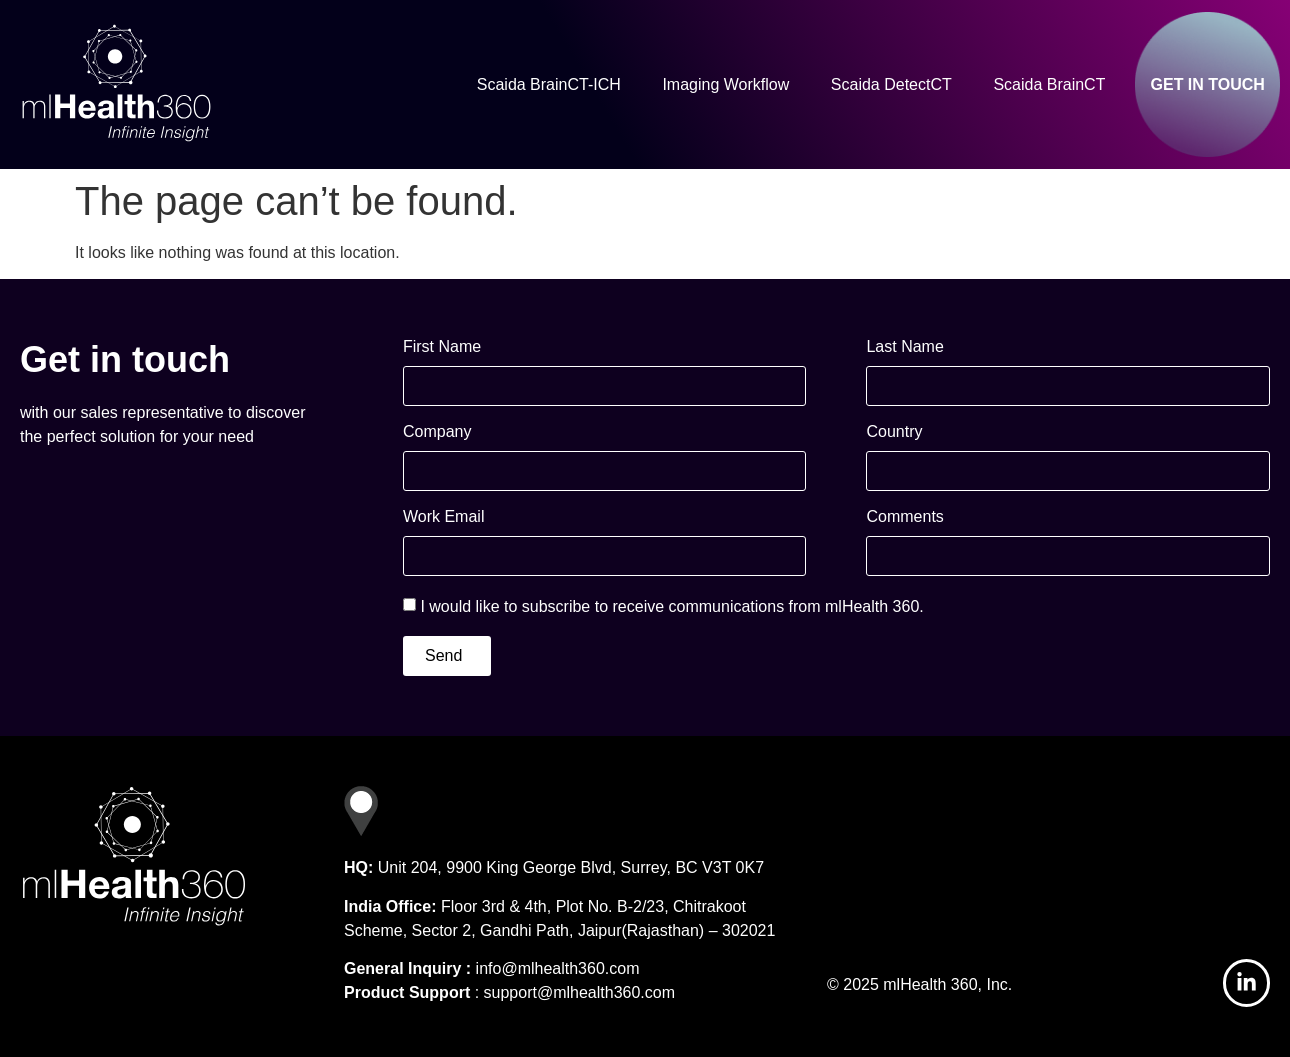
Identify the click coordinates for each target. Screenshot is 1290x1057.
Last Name (904, 347)
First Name (442, 347)
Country (894, 432)
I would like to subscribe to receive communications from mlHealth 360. (671, 606)
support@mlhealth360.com (579, 992)
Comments (904, 517)
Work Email (444, 517)
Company (437, 432)
